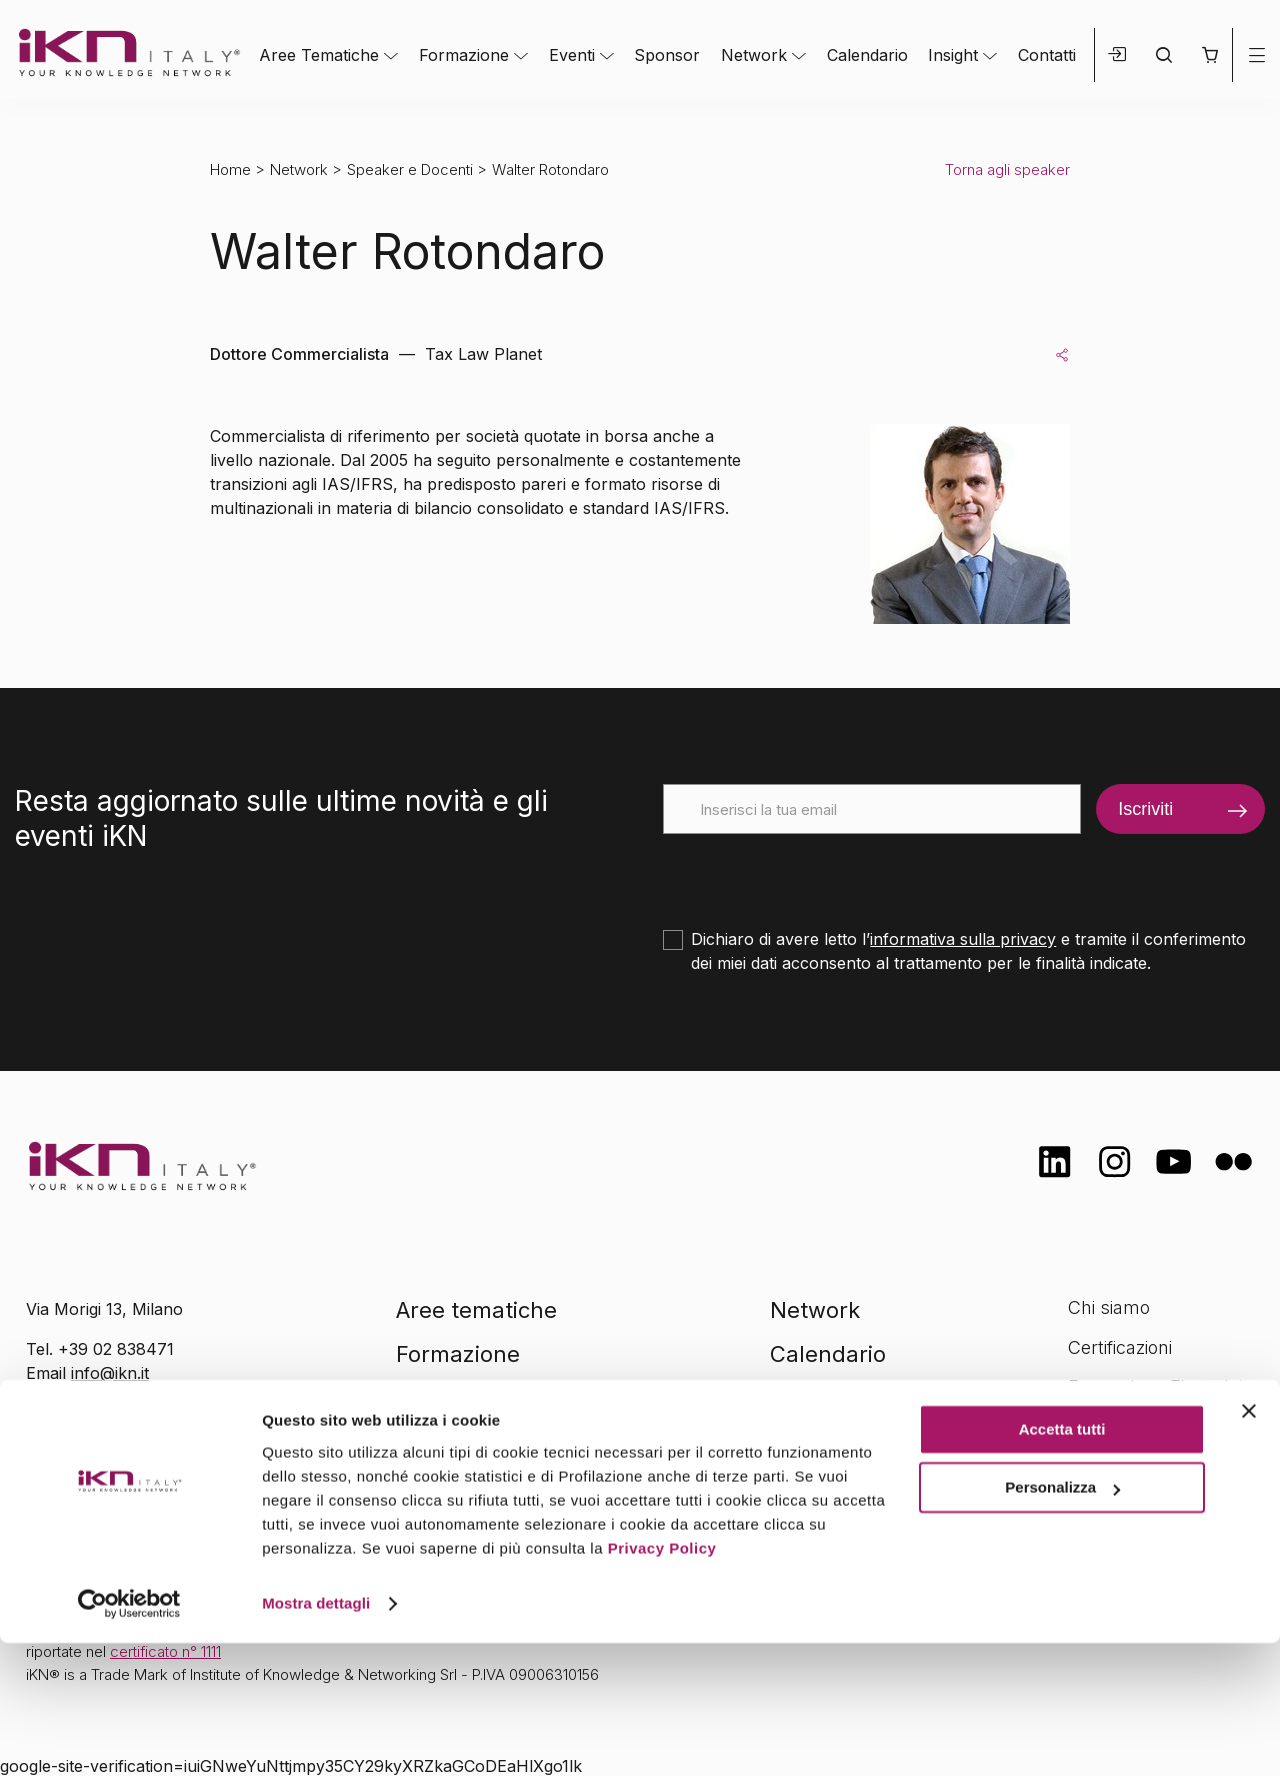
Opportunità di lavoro (1155, 1426)
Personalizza (1062, 1620)
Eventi (572, 55)
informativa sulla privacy (963, 939)
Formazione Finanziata (1161, 1386)
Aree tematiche (476, 1310)
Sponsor (667, 55)
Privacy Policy (662, 1681)
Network (754, 55)
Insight (953, 55)
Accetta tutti (1062, 1562)
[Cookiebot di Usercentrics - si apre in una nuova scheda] (129, 1737)
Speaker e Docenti (410, 169)
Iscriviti (1145, 809)
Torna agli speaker (1007, 169)
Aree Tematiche (319, 55)
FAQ (1085, 1465)
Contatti (1047, 55)
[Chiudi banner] (1249, 1544)
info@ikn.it (110, 1373)
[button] (1209, 55)
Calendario (867, 55)
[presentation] (815, 873)
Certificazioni (1120, 1347)
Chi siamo (1109, 1307)
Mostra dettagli (316, 1736)
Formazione (464, 55)
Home (230, 169)
